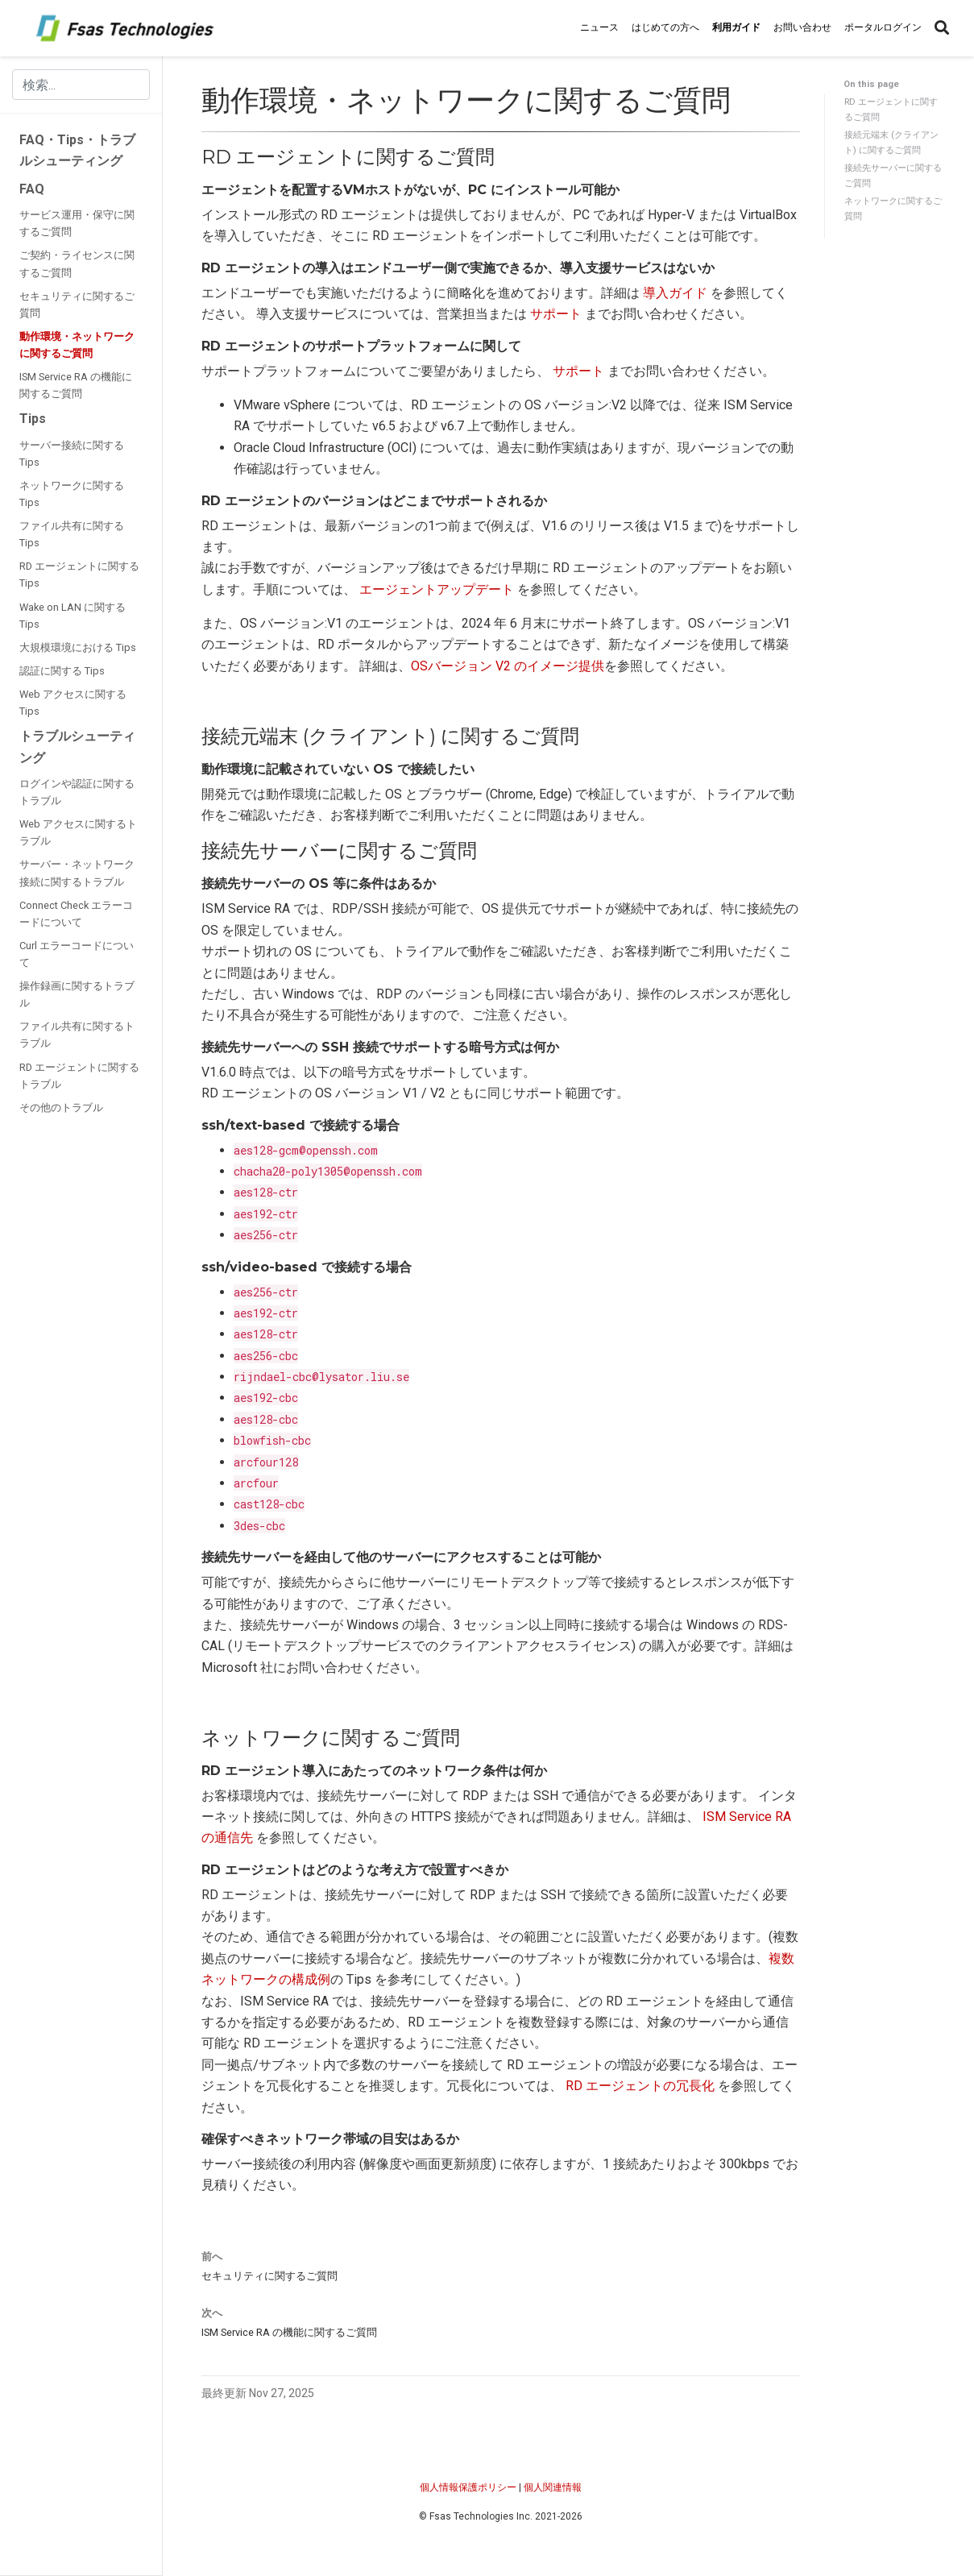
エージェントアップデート (436, 589)
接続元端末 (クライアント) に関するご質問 (891, 142)
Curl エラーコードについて (76, 954)
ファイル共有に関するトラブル (77, 1034)
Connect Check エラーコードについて (76, 913)
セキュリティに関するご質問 (77, 304)
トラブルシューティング (77, 746)
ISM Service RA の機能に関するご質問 (75, 385)
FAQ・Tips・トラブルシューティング (77, 150)
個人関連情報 (553, 2487)
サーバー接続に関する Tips (71, 453)
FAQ (31, 189)
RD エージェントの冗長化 (640, 2085)
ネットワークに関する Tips (71, 493)
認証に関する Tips (62, 671)
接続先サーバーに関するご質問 (893, 175)
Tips (32, 418)
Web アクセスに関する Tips (72, 702)
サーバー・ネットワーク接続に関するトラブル (77, 872)
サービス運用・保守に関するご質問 (77, 223)
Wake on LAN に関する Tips (72, 615)
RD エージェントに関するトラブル (79, 1075)
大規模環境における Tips (77, 647)
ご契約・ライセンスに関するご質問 (77, 263)
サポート (556, 313)
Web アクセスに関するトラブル (78, 832)
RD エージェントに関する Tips (79, 574)
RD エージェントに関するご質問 (891, 109)
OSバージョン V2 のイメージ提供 (507, 666)
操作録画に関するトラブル (77, 994)
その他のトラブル (61, 1107)
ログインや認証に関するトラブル (77, 792)
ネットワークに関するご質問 (893, 208)
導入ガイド (675, 293)
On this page (871, 84)
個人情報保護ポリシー (468, 2487)
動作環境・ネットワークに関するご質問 (77, 344)
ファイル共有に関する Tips (71, 534)
